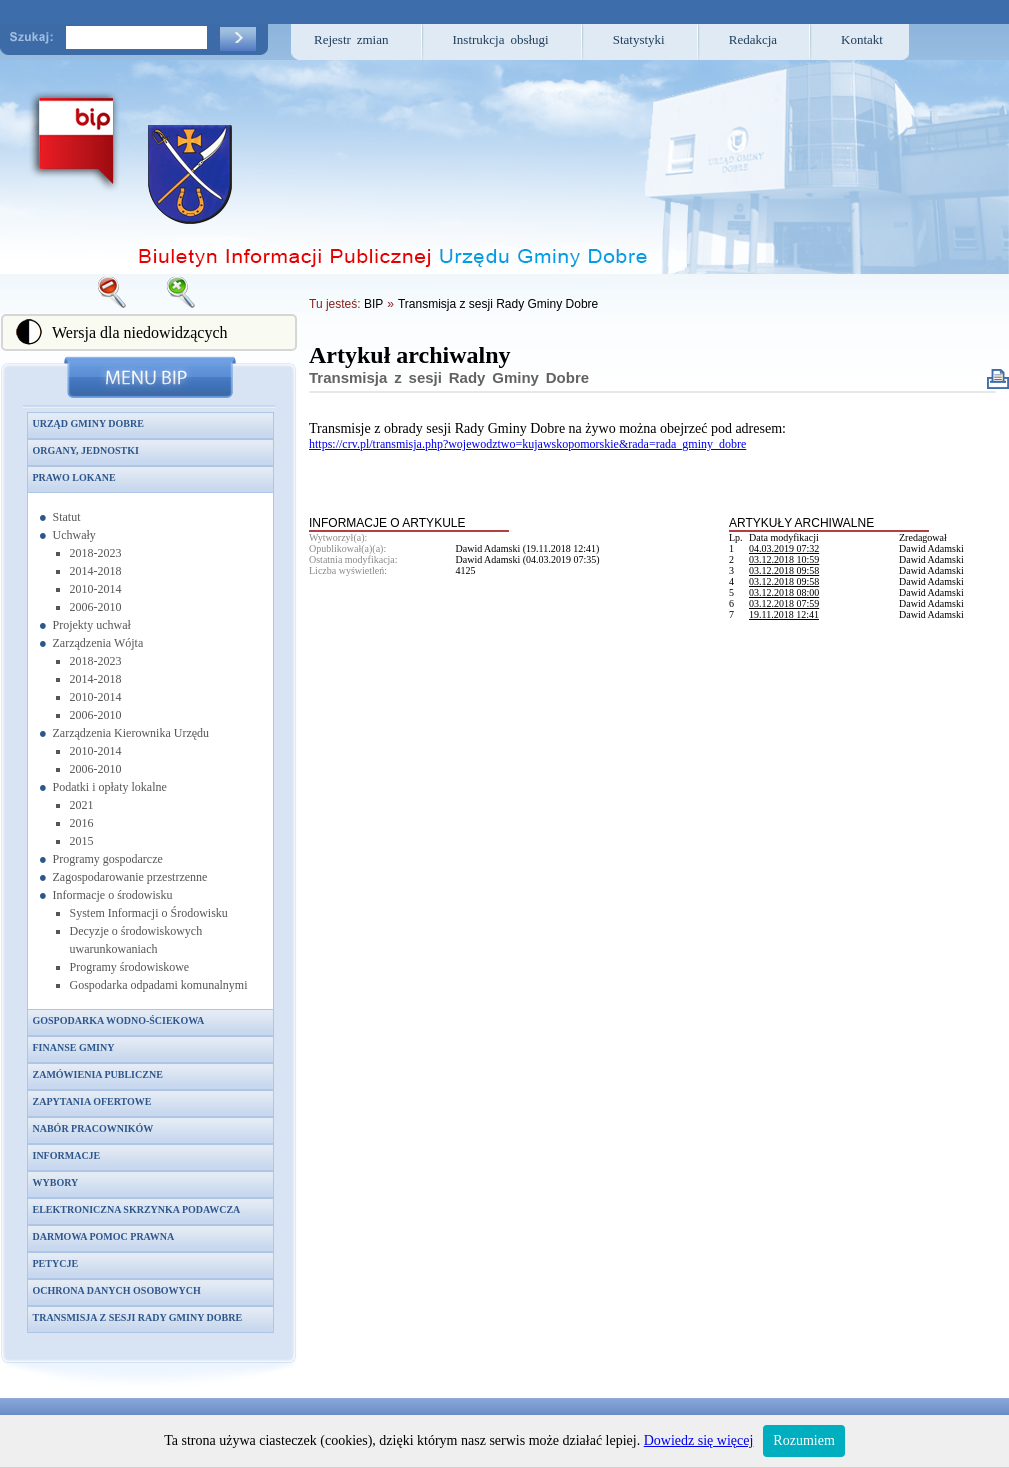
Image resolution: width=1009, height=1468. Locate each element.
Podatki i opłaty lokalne (110, 787)
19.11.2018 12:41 (784, 614)
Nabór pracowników (93, 1128)
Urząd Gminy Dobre (88, 423)
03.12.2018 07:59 (784, 603)
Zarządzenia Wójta (98, 643)
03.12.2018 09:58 (784, 570)
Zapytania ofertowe (92, 1101)
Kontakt (862, 39)
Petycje (56, 1263)
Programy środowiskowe (130, 967)
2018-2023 (96, 553)
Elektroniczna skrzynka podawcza (137, 1209)
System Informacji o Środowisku (149, 913)
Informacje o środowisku (113, 895)
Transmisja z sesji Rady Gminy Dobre (138, 1317)
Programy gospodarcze (108, 859)
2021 (82, 805)
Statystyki (639, 39)
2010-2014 (96, 589)
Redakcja (753, 39)
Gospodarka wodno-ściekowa (119, 1020)
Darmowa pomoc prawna (104, 1236)
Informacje (67, 1155)
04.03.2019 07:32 (784, 548)
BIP (373, 304)
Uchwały (74, 535)
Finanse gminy (74, 1047)
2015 (82, 841)
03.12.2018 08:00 (784, 592)
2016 (82, 823)
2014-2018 (96, 571)
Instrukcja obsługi (501, 39)
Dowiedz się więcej (699, 1440)
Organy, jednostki (86, 450)
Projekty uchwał (92, 625)
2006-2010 (96, 607)
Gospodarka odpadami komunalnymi (159, 985)
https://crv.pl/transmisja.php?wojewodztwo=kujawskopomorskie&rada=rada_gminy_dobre (527, 444)
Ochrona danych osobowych (117, 1290)
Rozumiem (803, 1440)
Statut (67, 517)
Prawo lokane (74, 477)
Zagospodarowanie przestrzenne (130, 877)
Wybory (56, 1182)
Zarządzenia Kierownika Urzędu (131, 733)
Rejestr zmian (351, 39)
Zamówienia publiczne (98, 1074)
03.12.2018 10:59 (784, 559)
